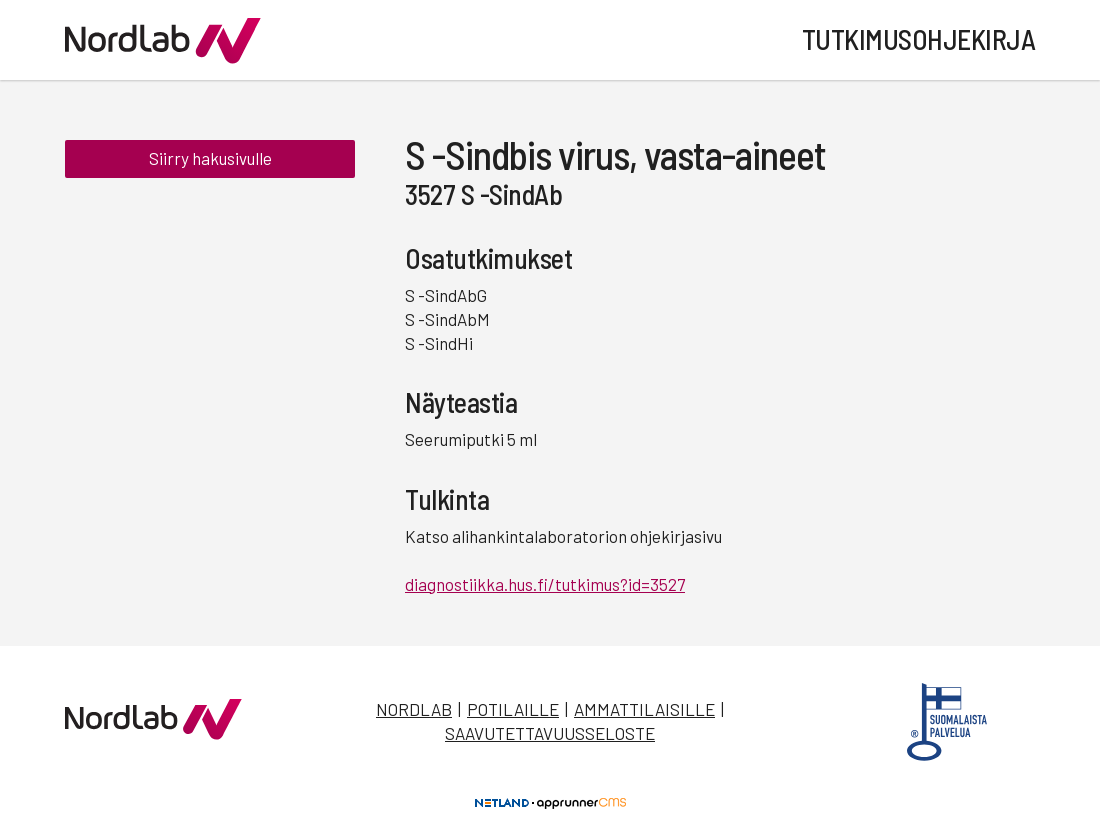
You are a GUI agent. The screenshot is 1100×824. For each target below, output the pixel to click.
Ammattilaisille (644, 709)
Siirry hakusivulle (210, 158)
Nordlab (414, 709)
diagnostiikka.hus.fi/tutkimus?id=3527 (545, 584)
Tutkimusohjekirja (919, 39)
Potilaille (513, 709)
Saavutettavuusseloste (550, 733)
